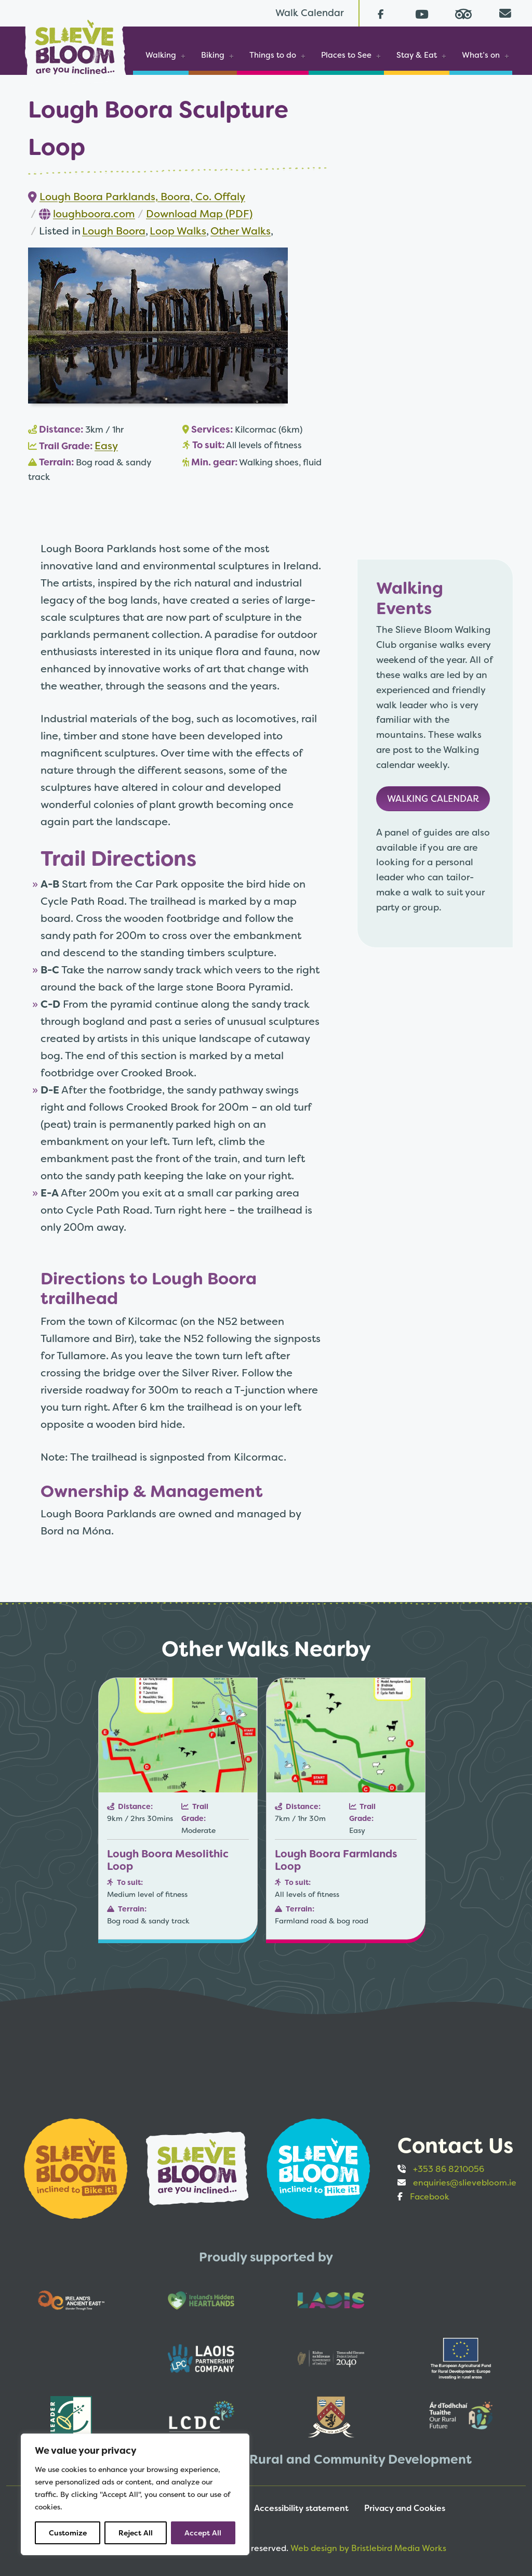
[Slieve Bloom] (75, 43)
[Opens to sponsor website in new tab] (77, 2167)
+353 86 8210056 (448, 2169)
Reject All (135, 2533)
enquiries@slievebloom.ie (464, 2182)
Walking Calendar (433, 798)
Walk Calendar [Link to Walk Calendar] (309, 13)
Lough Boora (113, 231)
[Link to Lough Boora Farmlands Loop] (346, 1809)
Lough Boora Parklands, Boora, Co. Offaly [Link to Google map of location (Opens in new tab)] (142, 196)
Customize (68, 2533)
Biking (212, 55)
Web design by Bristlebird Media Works (368, 2548)
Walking (160, 55)
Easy (106, 445)
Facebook (429, 2196)
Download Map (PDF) (199, 213)
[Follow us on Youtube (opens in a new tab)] (422, 13)
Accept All (202, 2533)
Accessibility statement (301, 2508)
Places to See (346, 55)
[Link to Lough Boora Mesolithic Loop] (178, 1809)
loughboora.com (94, 213)
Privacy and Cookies (404, 2508)
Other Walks (240, 231)
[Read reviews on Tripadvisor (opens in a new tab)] (463, 13)
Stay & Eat (416, 55)
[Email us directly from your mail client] (505, 13)
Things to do (272, 55)
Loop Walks (178, 231)
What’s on (481, 55)
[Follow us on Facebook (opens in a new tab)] (380, 13)
